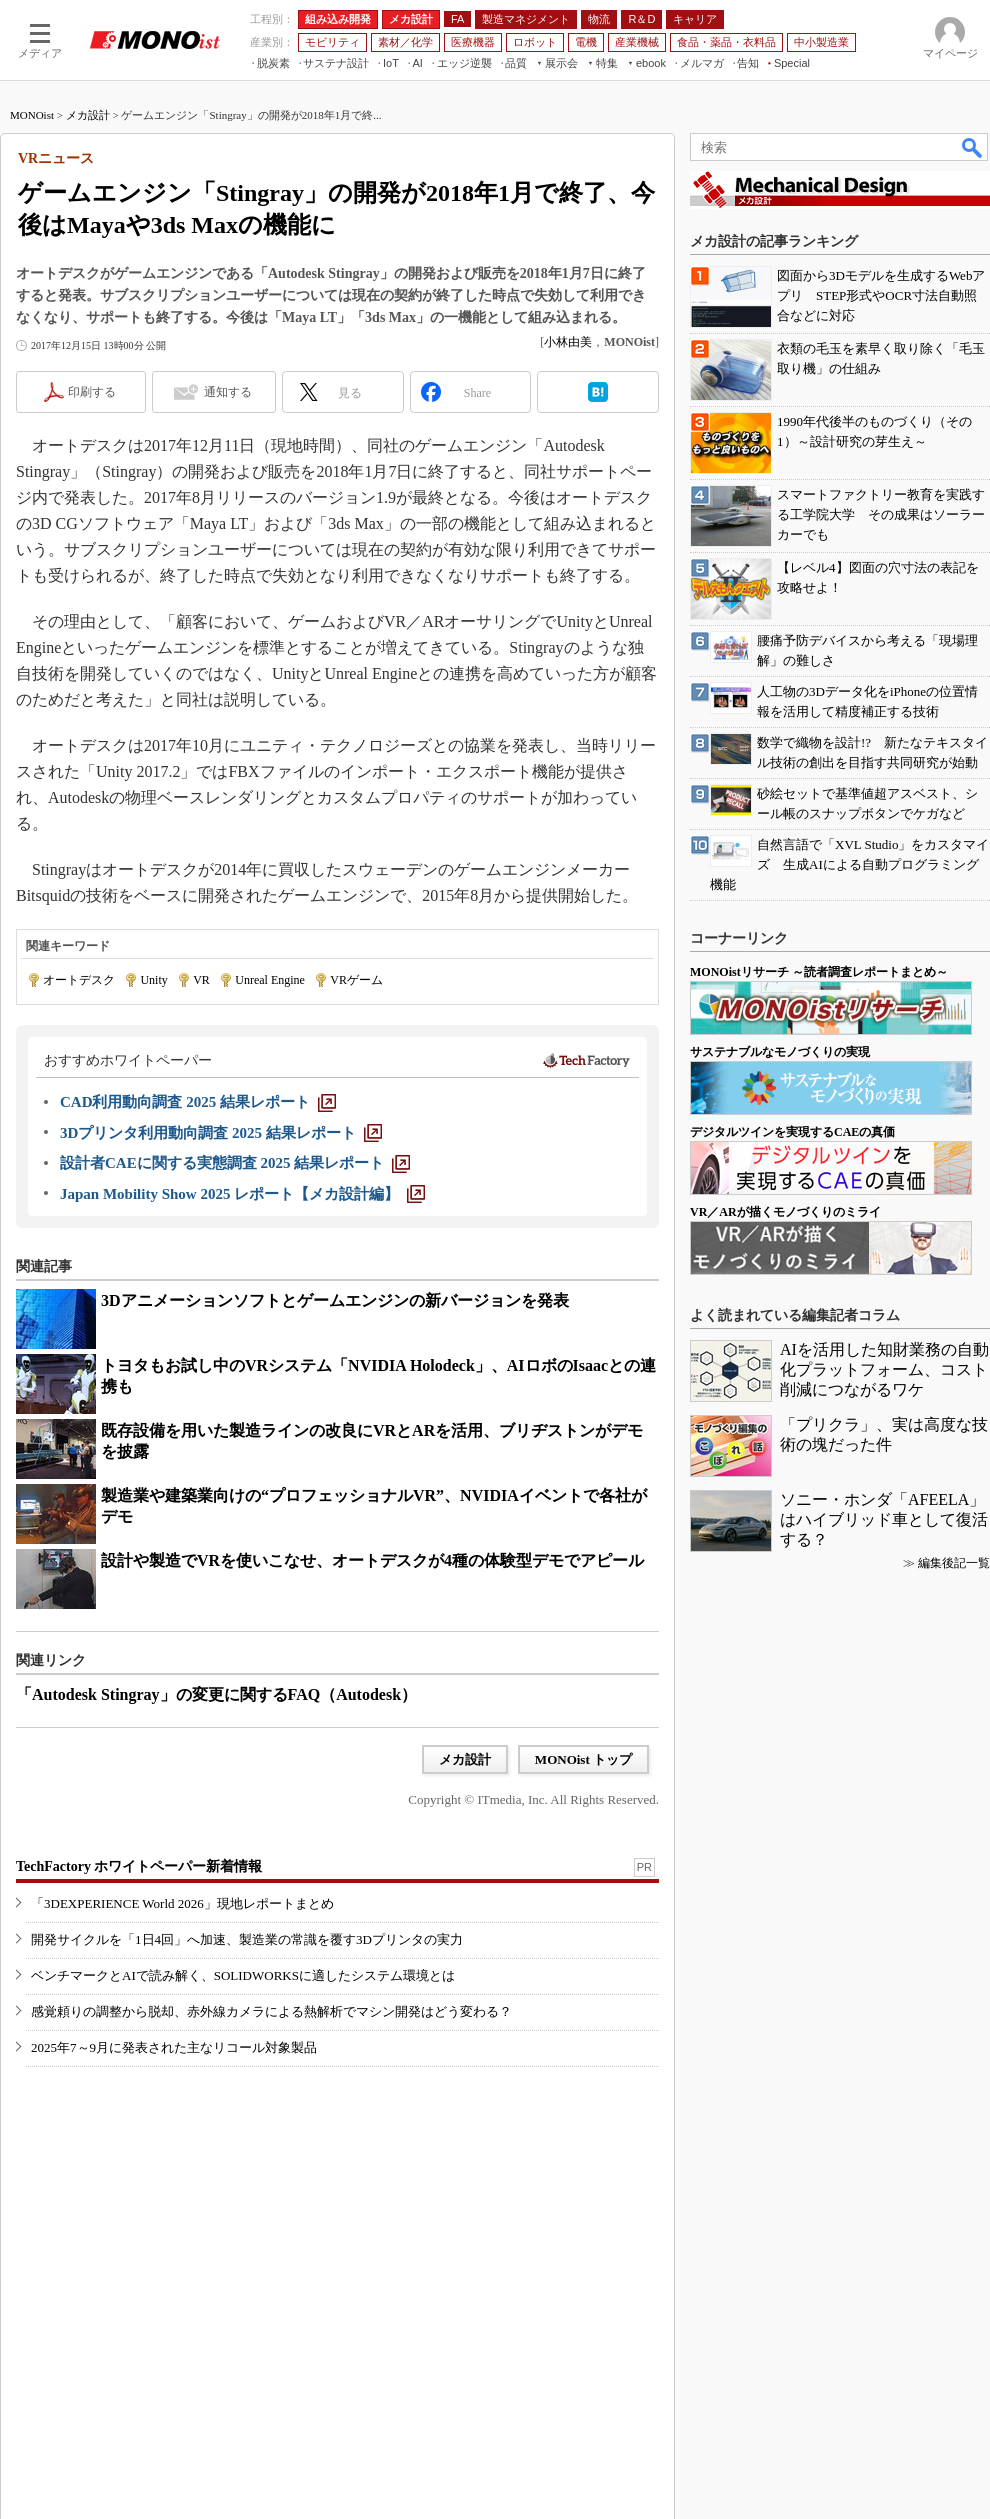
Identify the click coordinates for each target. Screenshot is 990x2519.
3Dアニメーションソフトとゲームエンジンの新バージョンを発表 (335, 1300)
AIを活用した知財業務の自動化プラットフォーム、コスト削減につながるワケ (884, 1369)
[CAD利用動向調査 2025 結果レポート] (198, 1102)
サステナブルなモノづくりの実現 (780, 1052)
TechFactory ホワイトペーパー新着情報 (139, 1866)
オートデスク (79, 980)
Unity (153, 980)
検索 (973, 147)
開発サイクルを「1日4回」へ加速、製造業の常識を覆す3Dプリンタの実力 (247, 1939)
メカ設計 (88, 115)
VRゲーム (356, 980)
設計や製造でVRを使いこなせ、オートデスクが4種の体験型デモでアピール (372, 1560)
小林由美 (568, 342)
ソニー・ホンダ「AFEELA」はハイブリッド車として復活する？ (884, 1519)
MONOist (32, 115)
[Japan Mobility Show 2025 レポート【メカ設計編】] (242, 1194)
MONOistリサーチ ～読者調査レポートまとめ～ (819, 972)
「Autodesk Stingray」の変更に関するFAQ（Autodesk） (216, 1694)
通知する (228, 392)
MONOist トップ (583, 1759)
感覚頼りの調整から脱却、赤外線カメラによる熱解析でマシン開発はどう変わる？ (271, 2011)
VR (201, 980)
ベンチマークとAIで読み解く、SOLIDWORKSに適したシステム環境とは (243, 1975)
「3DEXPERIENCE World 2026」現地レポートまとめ (182, 1903)
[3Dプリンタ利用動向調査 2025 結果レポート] (221, 1133)
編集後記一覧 (954, 1563)
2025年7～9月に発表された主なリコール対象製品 (174, 2047)
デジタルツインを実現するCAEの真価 (792, 1132)
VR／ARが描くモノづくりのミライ (785, 1212)
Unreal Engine (270, 980)
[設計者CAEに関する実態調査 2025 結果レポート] (235, 1163)
